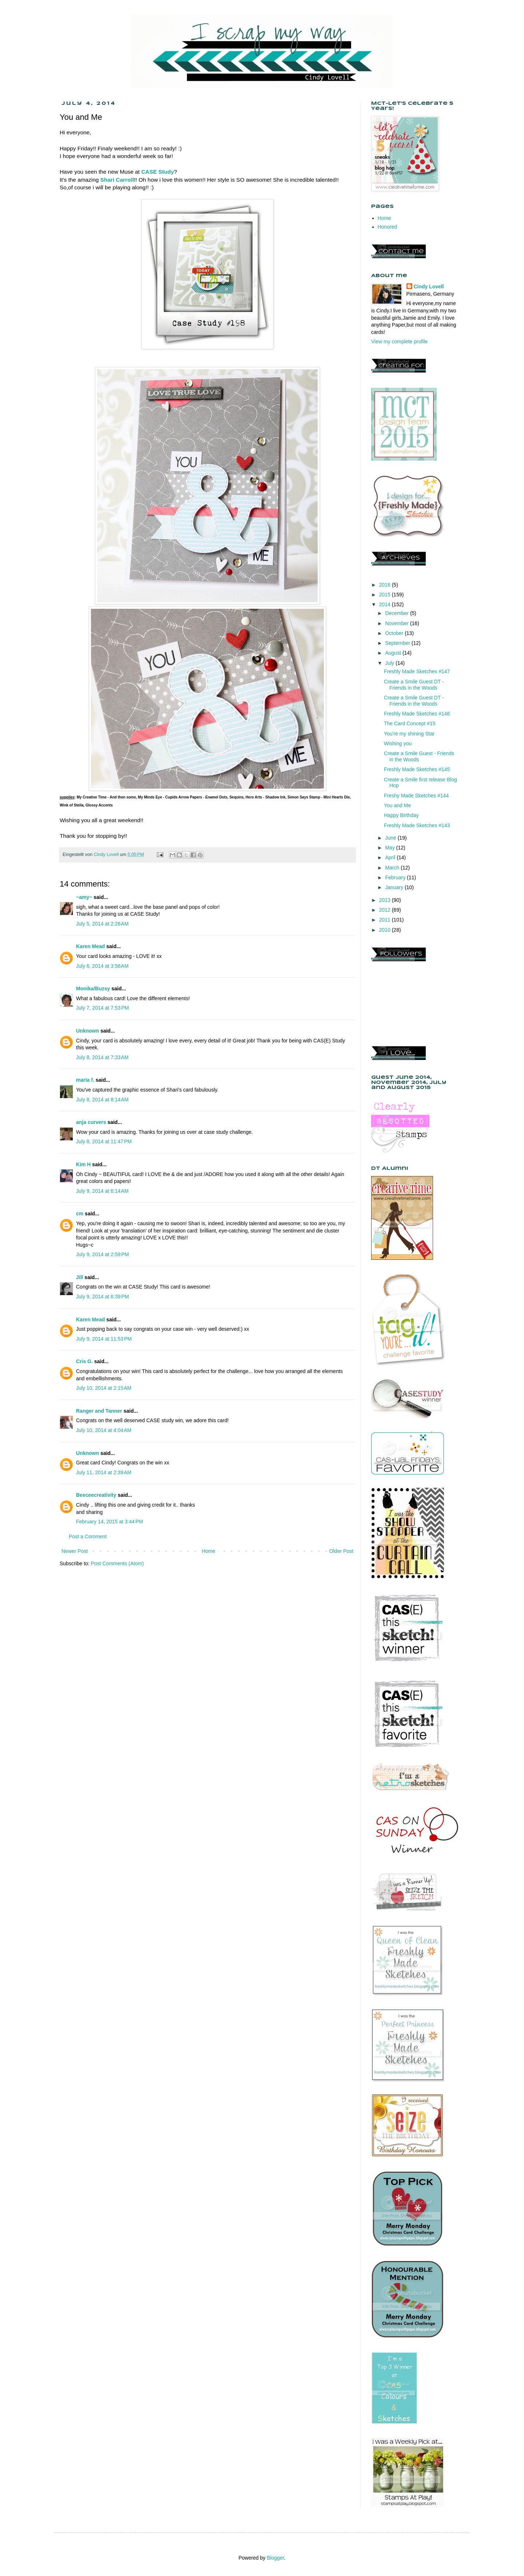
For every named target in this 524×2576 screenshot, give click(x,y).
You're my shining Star (409, 734)
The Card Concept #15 (410, 723)
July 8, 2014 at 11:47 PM (104, 1141)
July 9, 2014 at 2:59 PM (102, 1254)
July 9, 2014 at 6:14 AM (102, 1191)
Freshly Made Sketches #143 (417, 825)
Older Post (341, 1551)
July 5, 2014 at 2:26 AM (102, 924)
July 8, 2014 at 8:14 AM (102, 1099)
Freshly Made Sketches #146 (417, 714)
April (391, 857)
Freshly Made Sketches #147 (417, 671)
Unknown (87, 1031)
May (390, 848)
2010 (385, 930)
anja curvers (91, 1122)
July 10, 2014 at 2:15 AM (103, 1388)
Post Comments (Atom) (117, 1563)
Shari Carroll (117, 180)
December (397, 613)
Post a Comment (88, 1536)
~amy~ (84, 897)
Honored (387, 227)
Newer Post (74, 1551)
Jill (79, 1277)
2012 (385, 910)
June (391, 838)
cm (79, 1213)
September (398, 643)
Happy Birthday (401, 815)
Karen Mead (90, 946)
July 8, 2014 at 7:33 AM (102, 1057)
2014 (385, 604)
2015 (385, 594)
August (393, 653)
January (395, 887)
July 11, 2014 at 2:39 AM (103, 1472)
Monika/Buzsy (93, 988)
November (397, 623)
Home (208, 1551)
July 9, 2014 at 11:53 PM (104, 1339)
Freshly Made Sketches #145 (417, 769)
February (396, 877)
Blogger (275, 2558)
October (395, 633)
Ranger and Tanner (99, 1411)
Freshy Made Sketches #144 (416, 795)
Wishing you (398, 743)
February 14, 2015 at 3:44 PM (109, 1521)
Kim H (83, 1164)
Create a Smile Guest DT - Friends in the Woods (414, 685)
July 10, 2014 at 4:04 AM (103, 1430)
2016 (385, 585)
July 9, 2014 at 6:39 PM (102, 1296)
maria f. (85, 1080)
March (393, 868)
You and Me (397, 805)
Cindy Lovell (429, 286)
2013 (385, 900)
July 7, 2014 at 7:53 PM (102, 1008)
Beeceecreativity (96, 1495)
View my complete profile (399, 341)
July (390, 663)
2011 (385, 920)
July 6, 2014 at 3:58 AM (102, 966)
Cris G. (84, 1361)
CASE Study (157, 172)
